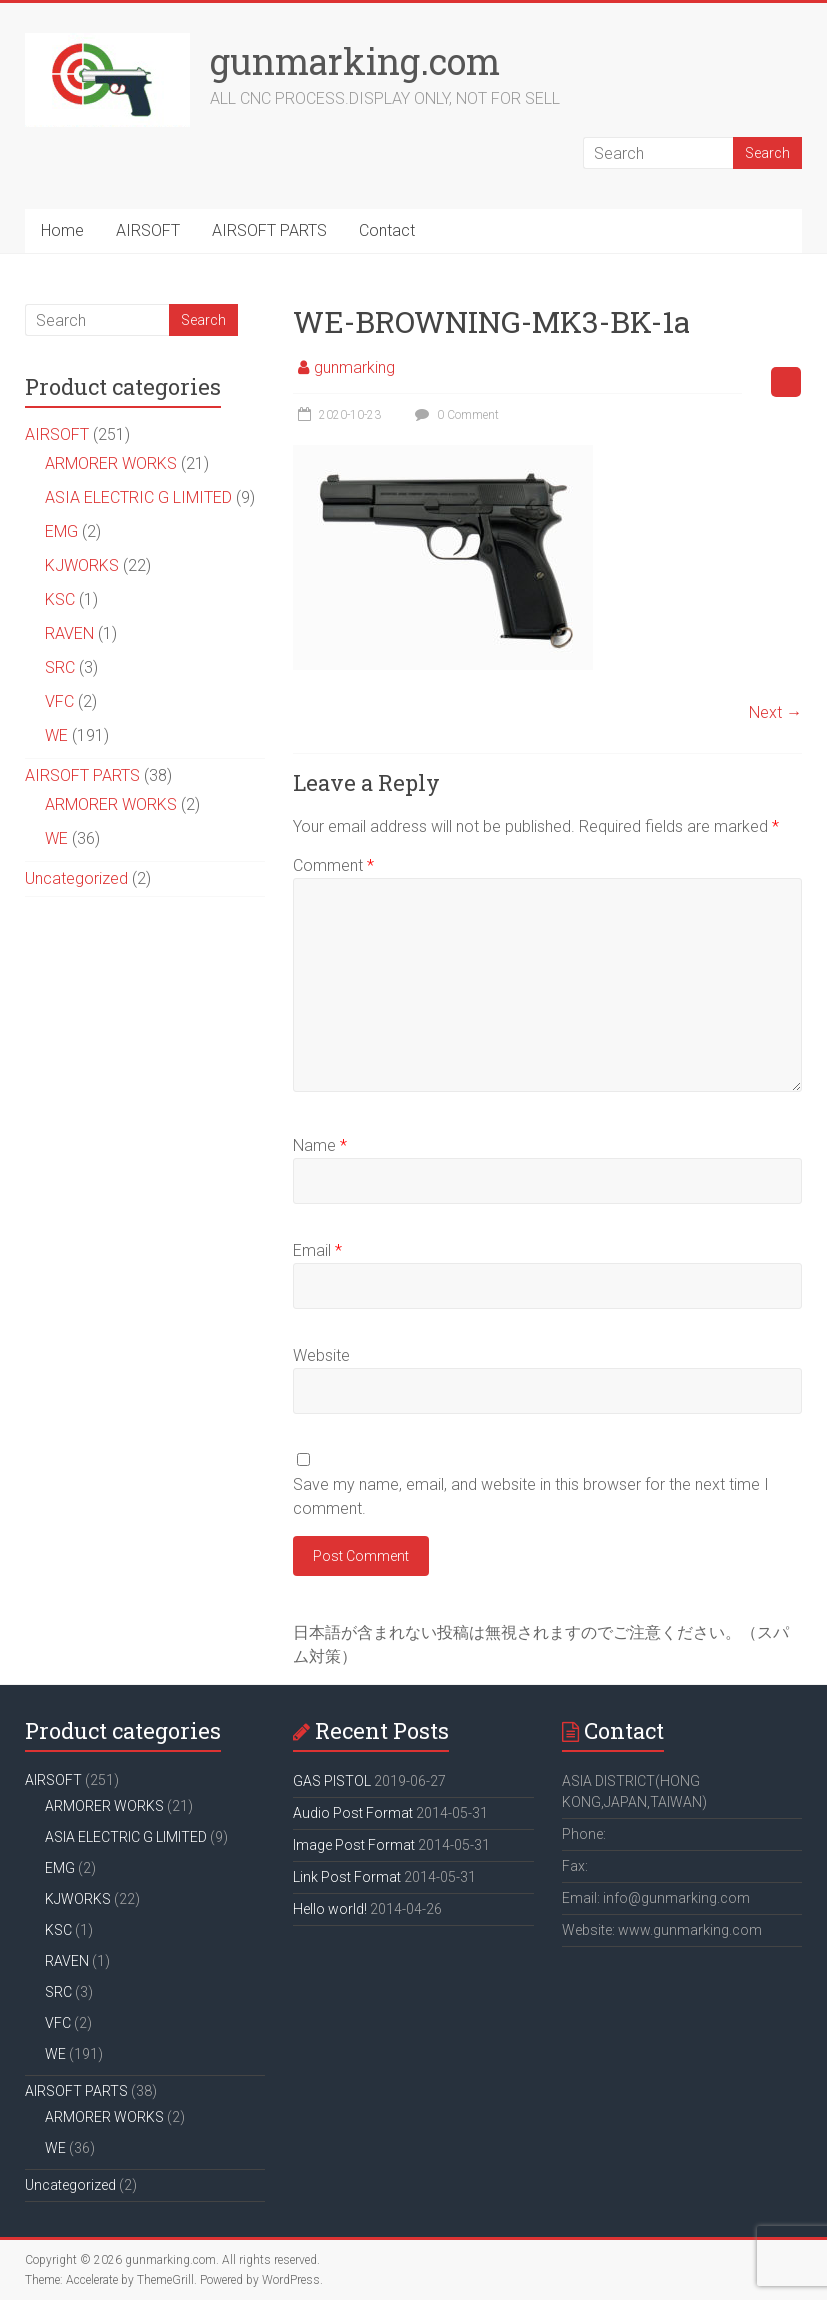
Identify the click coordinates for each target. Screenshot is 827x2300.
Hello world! (330, 1909)
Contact (387, 230)
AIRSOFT (148, 230)
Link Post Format (347, 1877)
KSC (60, 599)
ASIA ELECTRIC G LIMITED (138, 497)
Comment (333, 865)
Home (62, 230)
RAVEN (69, 633)
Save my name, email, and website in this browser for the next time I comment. (531, 1496)
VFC (59, 701)
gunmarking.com (355, 61)
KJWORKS (82, 565)
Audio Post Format (353, 1813)
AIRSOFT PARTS (269, 230)
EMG (61, 531)
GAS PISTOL (332, 1781)
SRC (60, 667)
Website (321, 1355)
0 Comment (454, 415)
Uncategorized (76, 878)
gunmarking (354, 367)
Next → (775, 712)
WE (56, 735)
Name (320, 1145)
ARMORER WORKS (111, 463)
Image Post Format (354, 1845)
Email (317, 1250)
